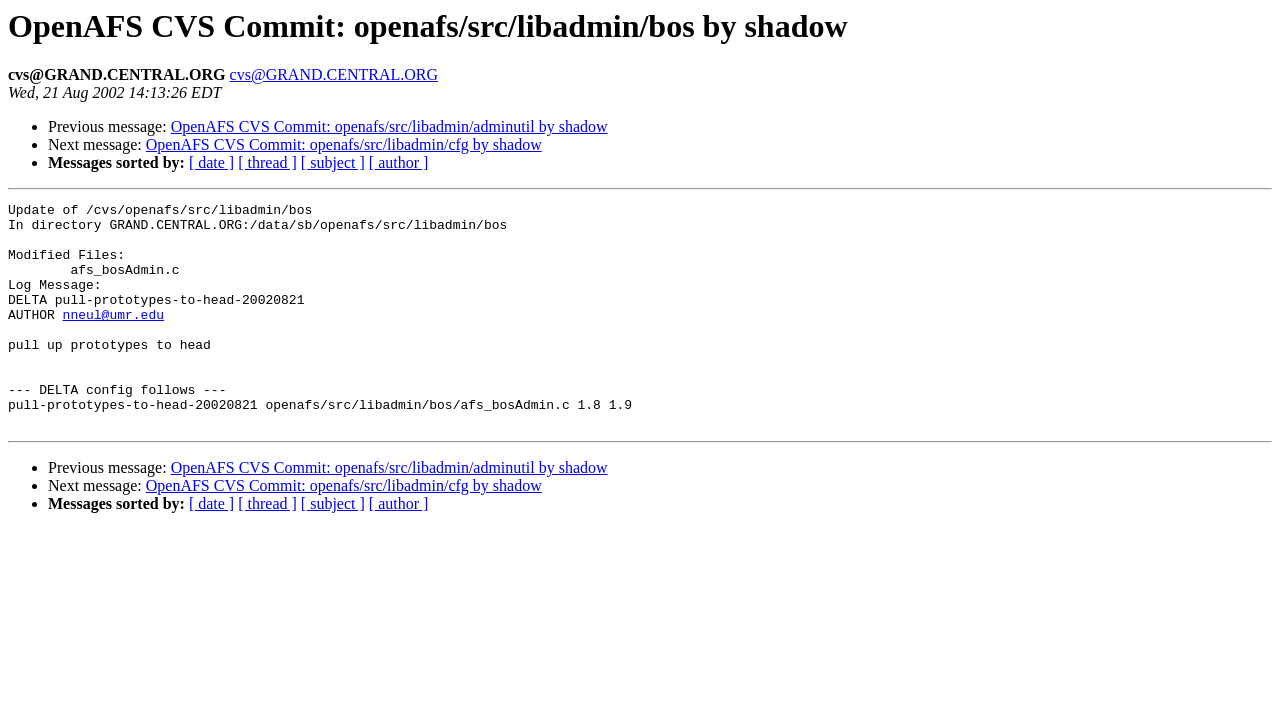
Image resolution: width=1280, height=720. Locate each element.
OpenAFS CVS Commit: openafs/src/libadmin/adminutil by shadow (389, 126)
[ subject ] (333, 162)
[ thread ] (267, 162)
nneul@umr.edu (113, 338)
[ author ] (399, 162)
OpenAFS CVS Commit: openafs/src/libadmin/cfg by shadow (344, 144)
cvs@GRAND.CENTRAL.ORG (334, 74)
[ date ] (211, 162)
